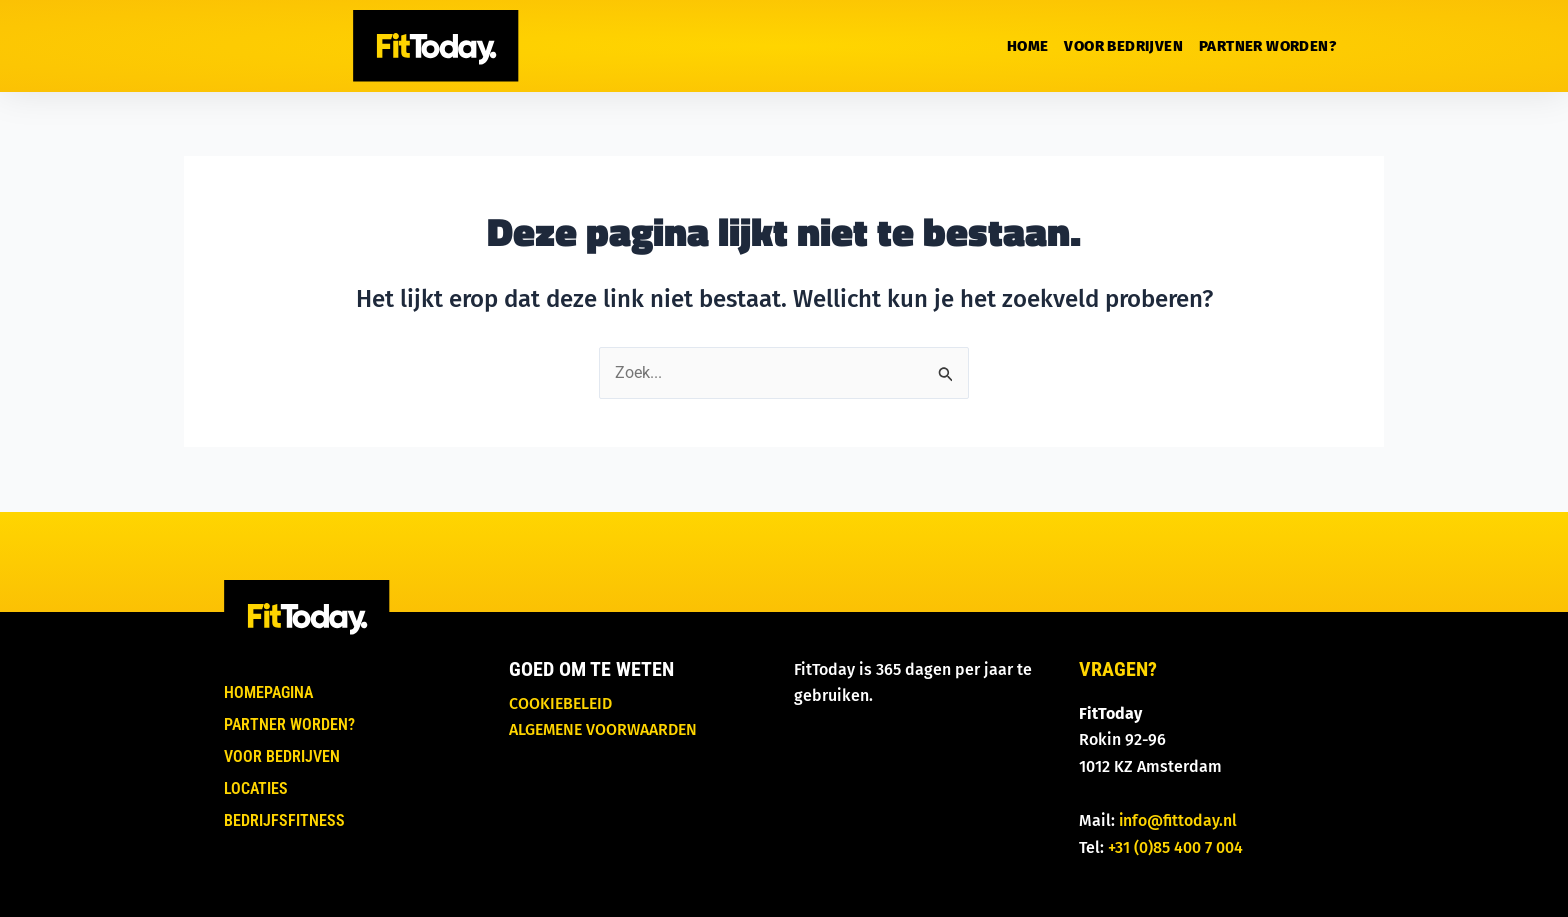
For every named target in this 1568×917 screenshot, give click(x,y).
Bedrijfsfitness (284, 820)
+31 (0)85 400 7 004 (1175, 847)
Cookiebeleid (560, 703)
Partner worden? (1267, 46)
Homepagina (268, 692)
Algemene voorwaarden (603, 729)
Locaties (256, 788)
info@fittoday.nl (1178, 820)
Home (1028, 46)
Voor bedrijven (1123, 46)
